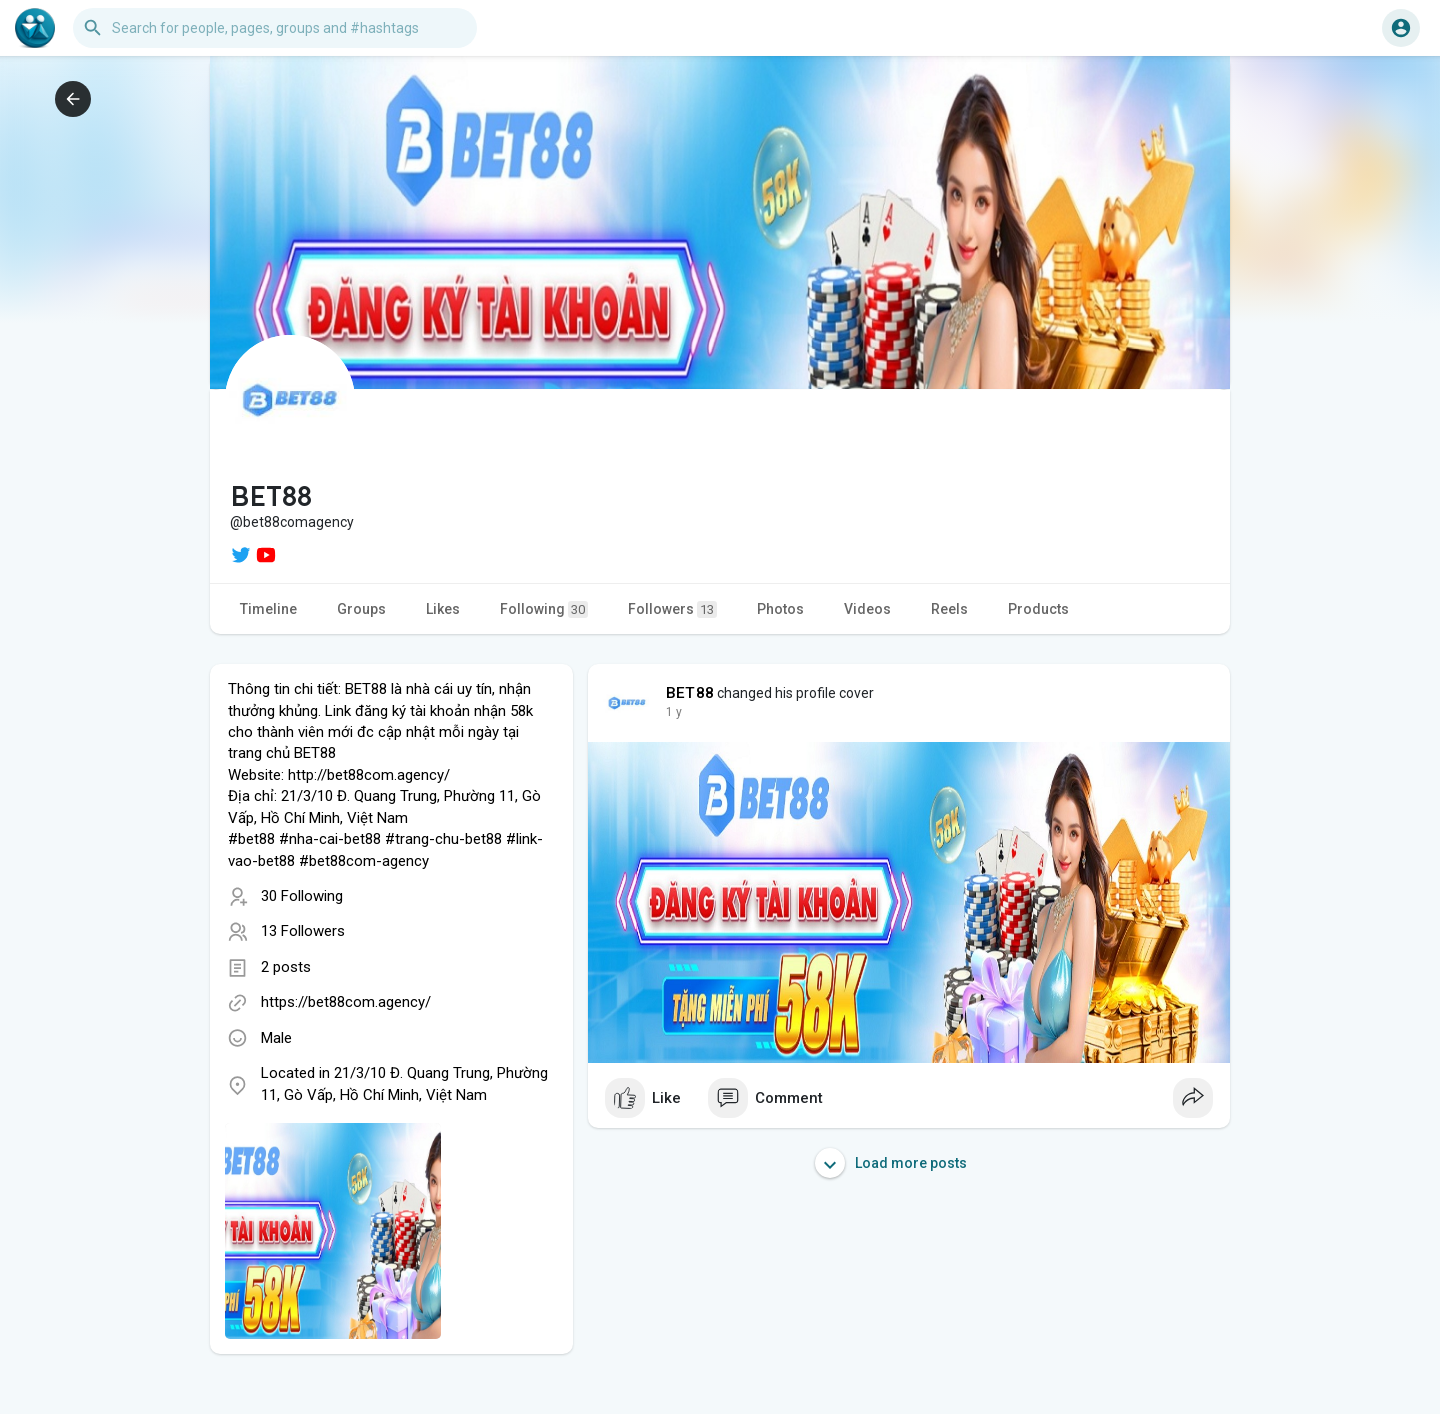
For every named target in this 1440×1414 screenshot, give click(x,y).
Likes (443, 609)
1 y (674, 712)
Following (544, 609)
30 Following (302, 896)
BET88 (690, 693)
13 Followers (303, 931)
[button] (275, 28)
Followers (672, 609)
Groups (361, 609)
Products (1038, 609)
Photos (780, 609)
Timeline (268, 609)
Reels (949, 609)
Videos (867, 609)
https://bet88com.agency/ (346, 1002)
